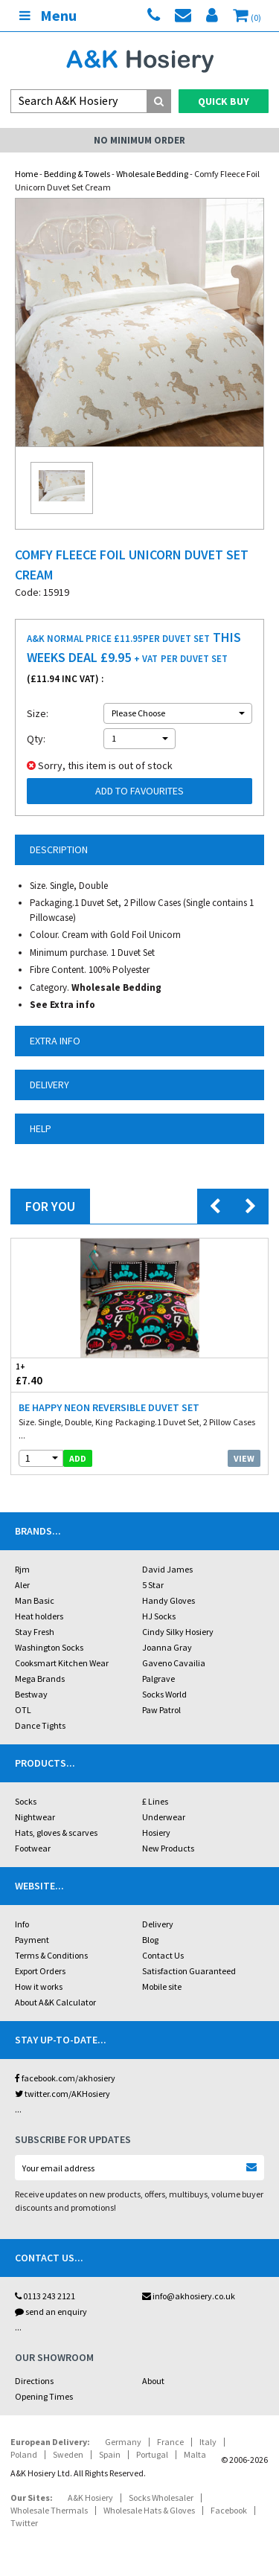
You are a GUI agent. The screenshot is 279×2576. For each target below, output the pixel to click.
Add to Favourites (139, 790)
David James (167, 1569)
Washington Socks (49, 1647)
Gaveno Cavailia (173, 1662)
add (77, 1458)
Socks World (164, 1694)
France (170, 2441)
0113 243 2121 (45, 2296)
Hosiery (156, 1832)
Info (22, 1924)
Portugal (152, 2454)
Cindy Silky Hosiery (178, 1631)
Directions (34, 2380)
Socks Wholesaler (161, 2497)
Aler (22, 1584)
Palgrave (158, 1678)
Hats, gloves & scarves (56, 1832)
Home (26, 173)
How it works (38, 1986)
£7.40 (75, 1374)
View (244, 1458)
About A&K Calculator (55, 2002)
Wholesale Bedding (152, 173)
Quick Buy (223, 101)
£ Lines (155, 1801)
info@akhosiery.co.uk (188, 2296)
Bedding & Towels (77, 173)
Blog (150, 1939)
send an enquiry (51, 2311)
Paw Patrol (161, 1709)
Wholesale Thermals (49, 2510)
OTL (23, 1709)
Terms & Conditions (51, 1955)
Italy (208, 2441)
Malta (195, 2454)
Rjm (22, 1569)
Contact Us (163, 1955)
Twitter (24, 2522)
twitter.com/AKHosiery (62, 2093)
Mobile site (162, 1986)
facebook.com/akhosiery (65, 2078)
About (153, 2380)
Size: (37, 713)
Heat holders (39, 1616)
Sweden (68, 2454)
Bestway (31, 1694)
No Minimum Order (139, 140)
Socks (25, 1801)
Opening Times (44, 2396)
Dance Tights (40, 1725)
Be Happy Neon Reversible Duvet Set (109, 1407)
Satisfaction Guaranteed (189, 1970)
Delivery (157, 1924)
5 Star (153, 1584)
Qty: (36, 738)
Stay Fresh (34, 1631)
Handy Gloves (168, 1600)
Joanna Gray (167, 1647)
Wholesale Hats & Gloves (149, 2510)
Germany (123, 2441)
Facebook (229, 2510)
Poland (23, 2454)
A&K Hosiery (90, 2497)
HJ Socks (159, 1616)
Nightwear (35, 1816)
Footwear (33, 1848)
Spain (110, 2454)
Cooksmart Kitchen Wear (62, 1662)
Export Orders (40, 1970)
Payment (32, 1939)
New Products (168, 1848)
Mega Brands (40, 1678)
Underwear (163, 1816)
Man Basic (34, 1600)
